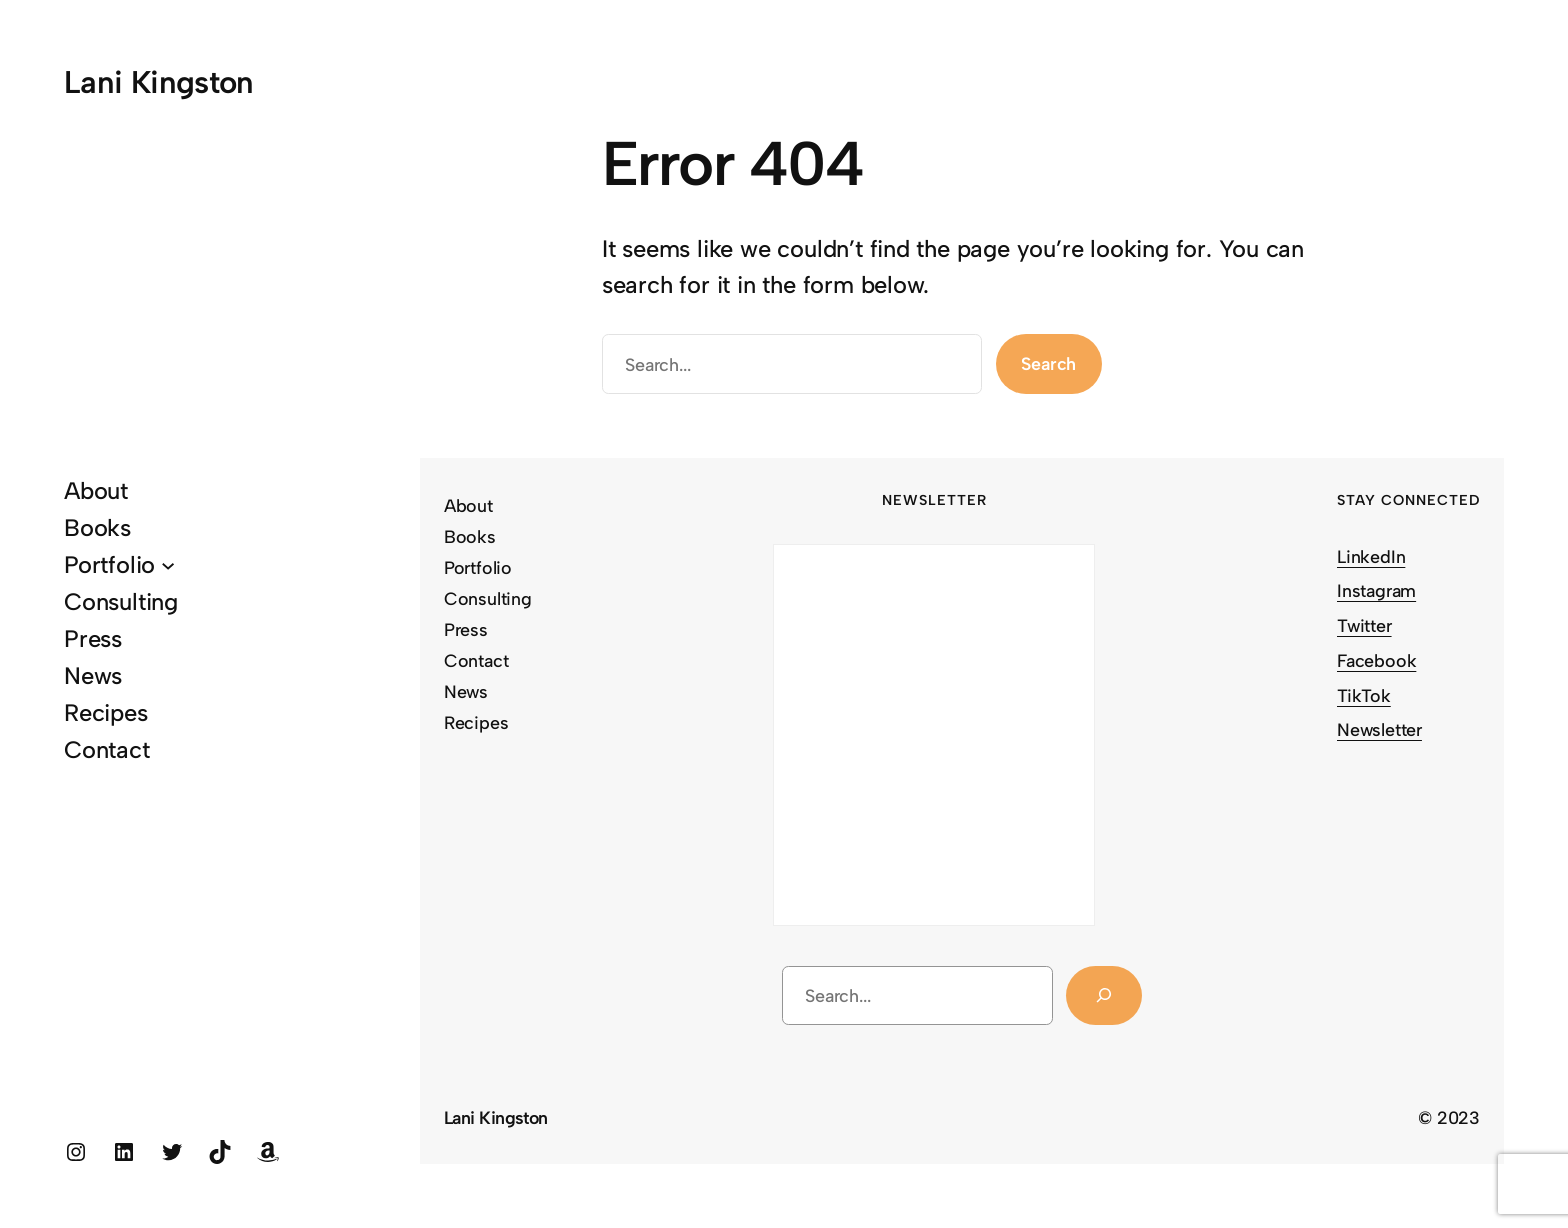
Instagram (1376, 590)
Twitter (1364, 625)
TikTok (1364, 695)
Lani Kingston (159, 82)
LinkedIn (1371, 556)
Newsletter (1379, 729)
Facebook (1376, 660)
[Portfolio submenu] (168, 564)
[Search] (1104, 996)
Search (1048, 363)
